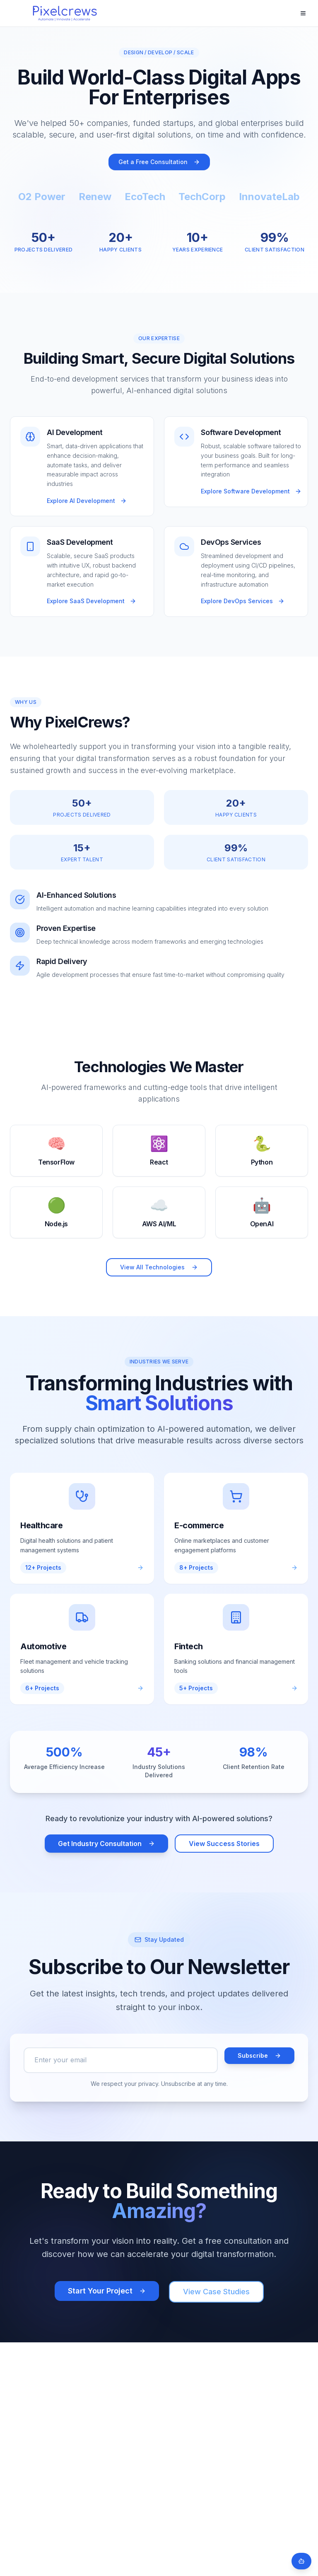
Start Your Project (107, 2290)
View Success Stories (224, 1843)
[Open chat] (301, 2561)
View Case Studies (216, 2291)
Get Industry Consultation (106, 1843)
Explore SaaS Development (91, 600)
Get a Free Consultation (159, 161)
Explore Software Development (251, 491)
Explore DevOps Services (242, 600)
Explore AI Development (87, 500)
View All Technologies (159, 1267)
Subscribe (259, 2055)
